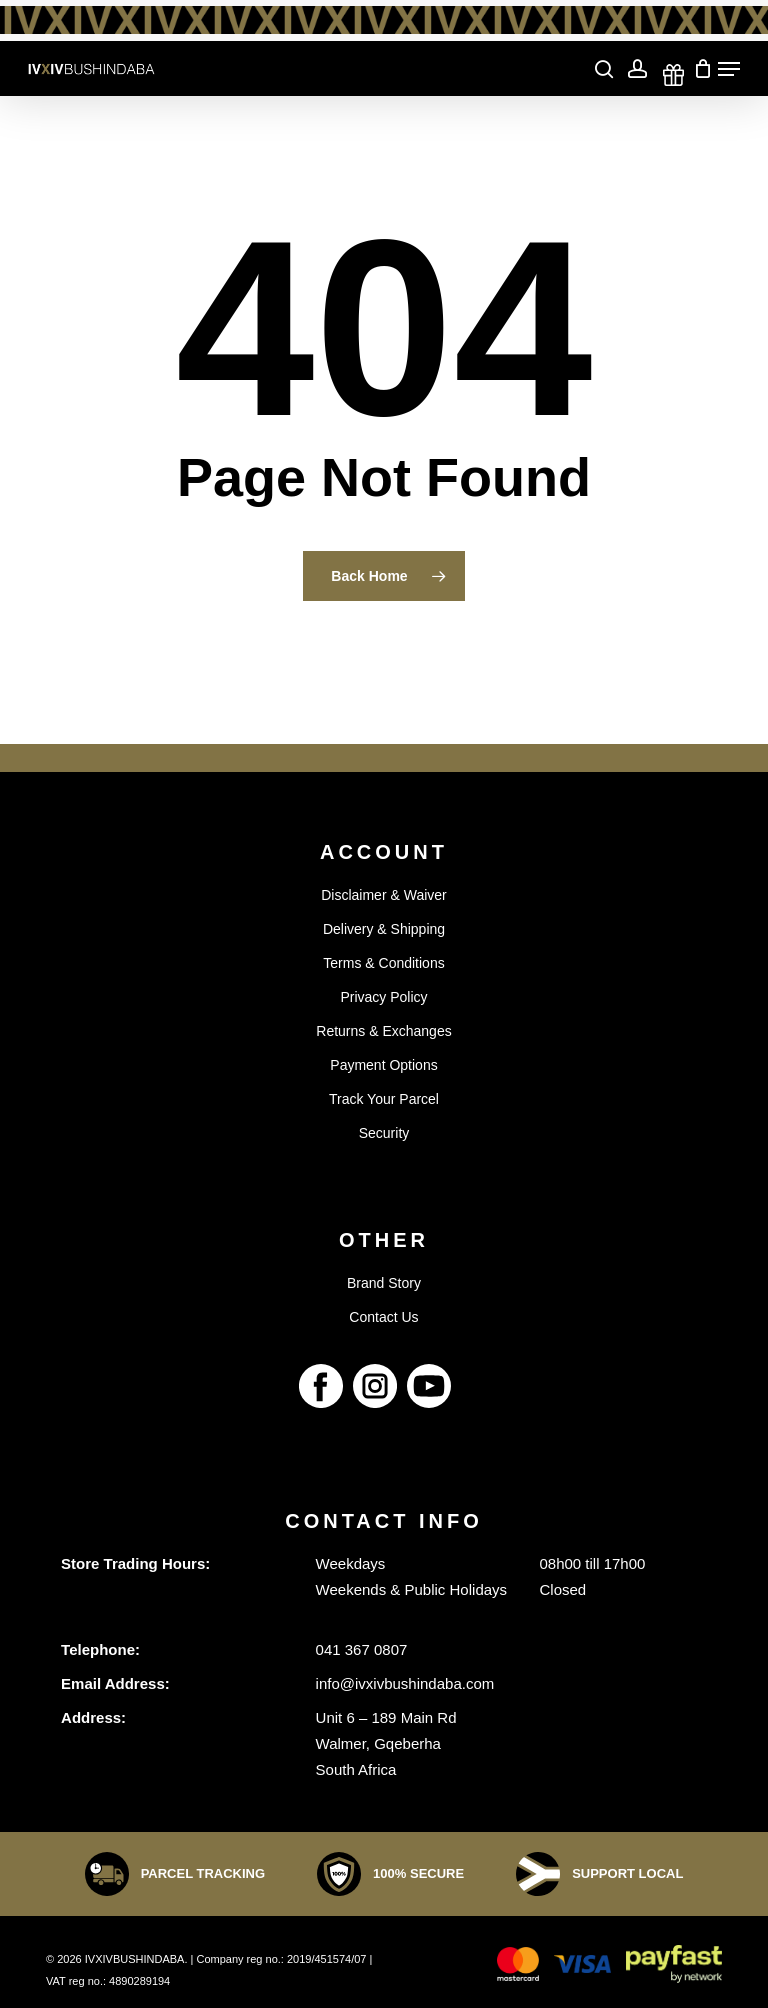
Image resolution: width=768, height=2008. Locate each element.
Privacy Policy (383, 997)
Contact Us (383, 1317)
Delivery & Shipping (384, 929)
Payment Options (383, 1065)
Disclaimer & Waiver (384, 895)
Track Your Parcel (384, 1099)
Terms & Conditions (383, 963)
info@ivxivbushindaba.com (405, 1683)
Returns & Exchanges (383, 1031)
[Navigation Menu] (729, 69)
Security (384, 1133)
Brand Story (384, 1283)
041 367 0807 (362, 1649)
